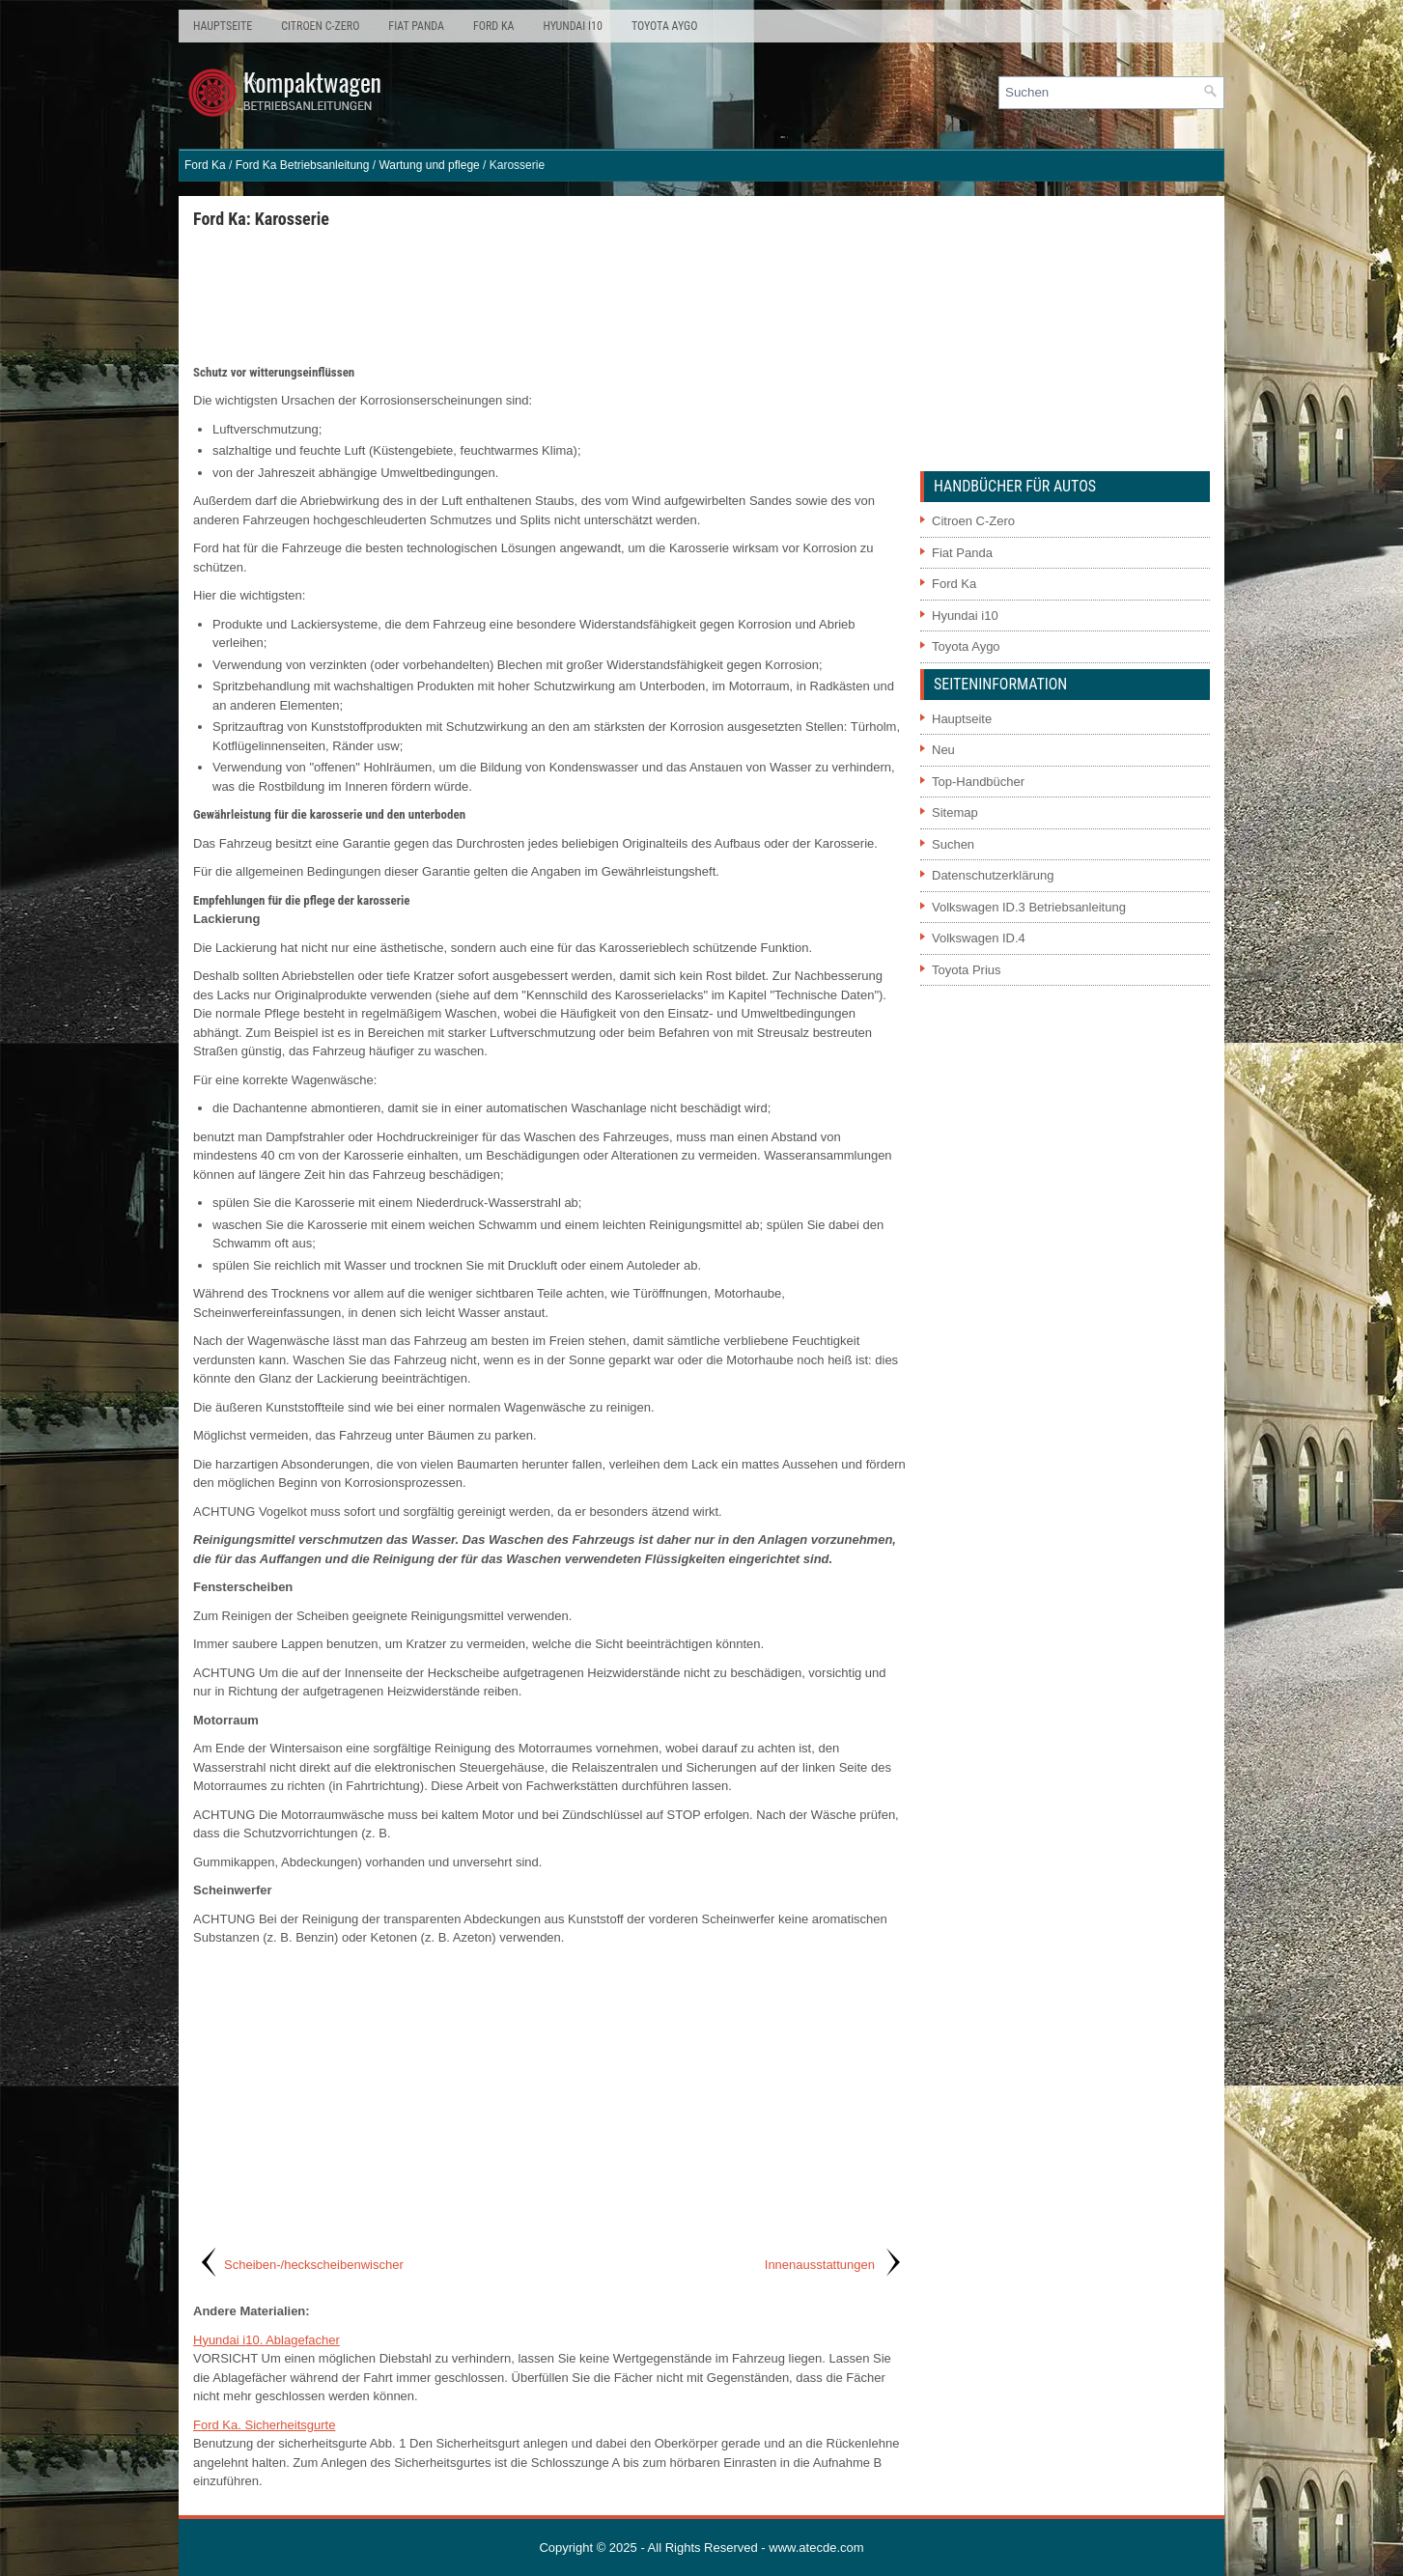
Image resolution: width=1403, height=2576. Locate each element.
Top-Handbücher (978, 781)
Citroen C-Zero (320, 26)
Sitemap (955, 812)
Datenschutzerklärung (992, 875)
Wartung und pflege (429, 165)
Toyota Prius (966, 970)
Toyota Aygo (664, 26)
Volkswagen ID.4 (978, 938)
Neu (943, 749)
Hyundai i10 (572, 26)
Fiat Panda (416, 26)
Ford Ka (493, 26)
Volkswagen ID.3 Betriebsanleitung (1029, 907)
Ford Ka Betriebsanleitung (303, 165)
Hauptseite (222, 26)
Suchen (953, 844)
